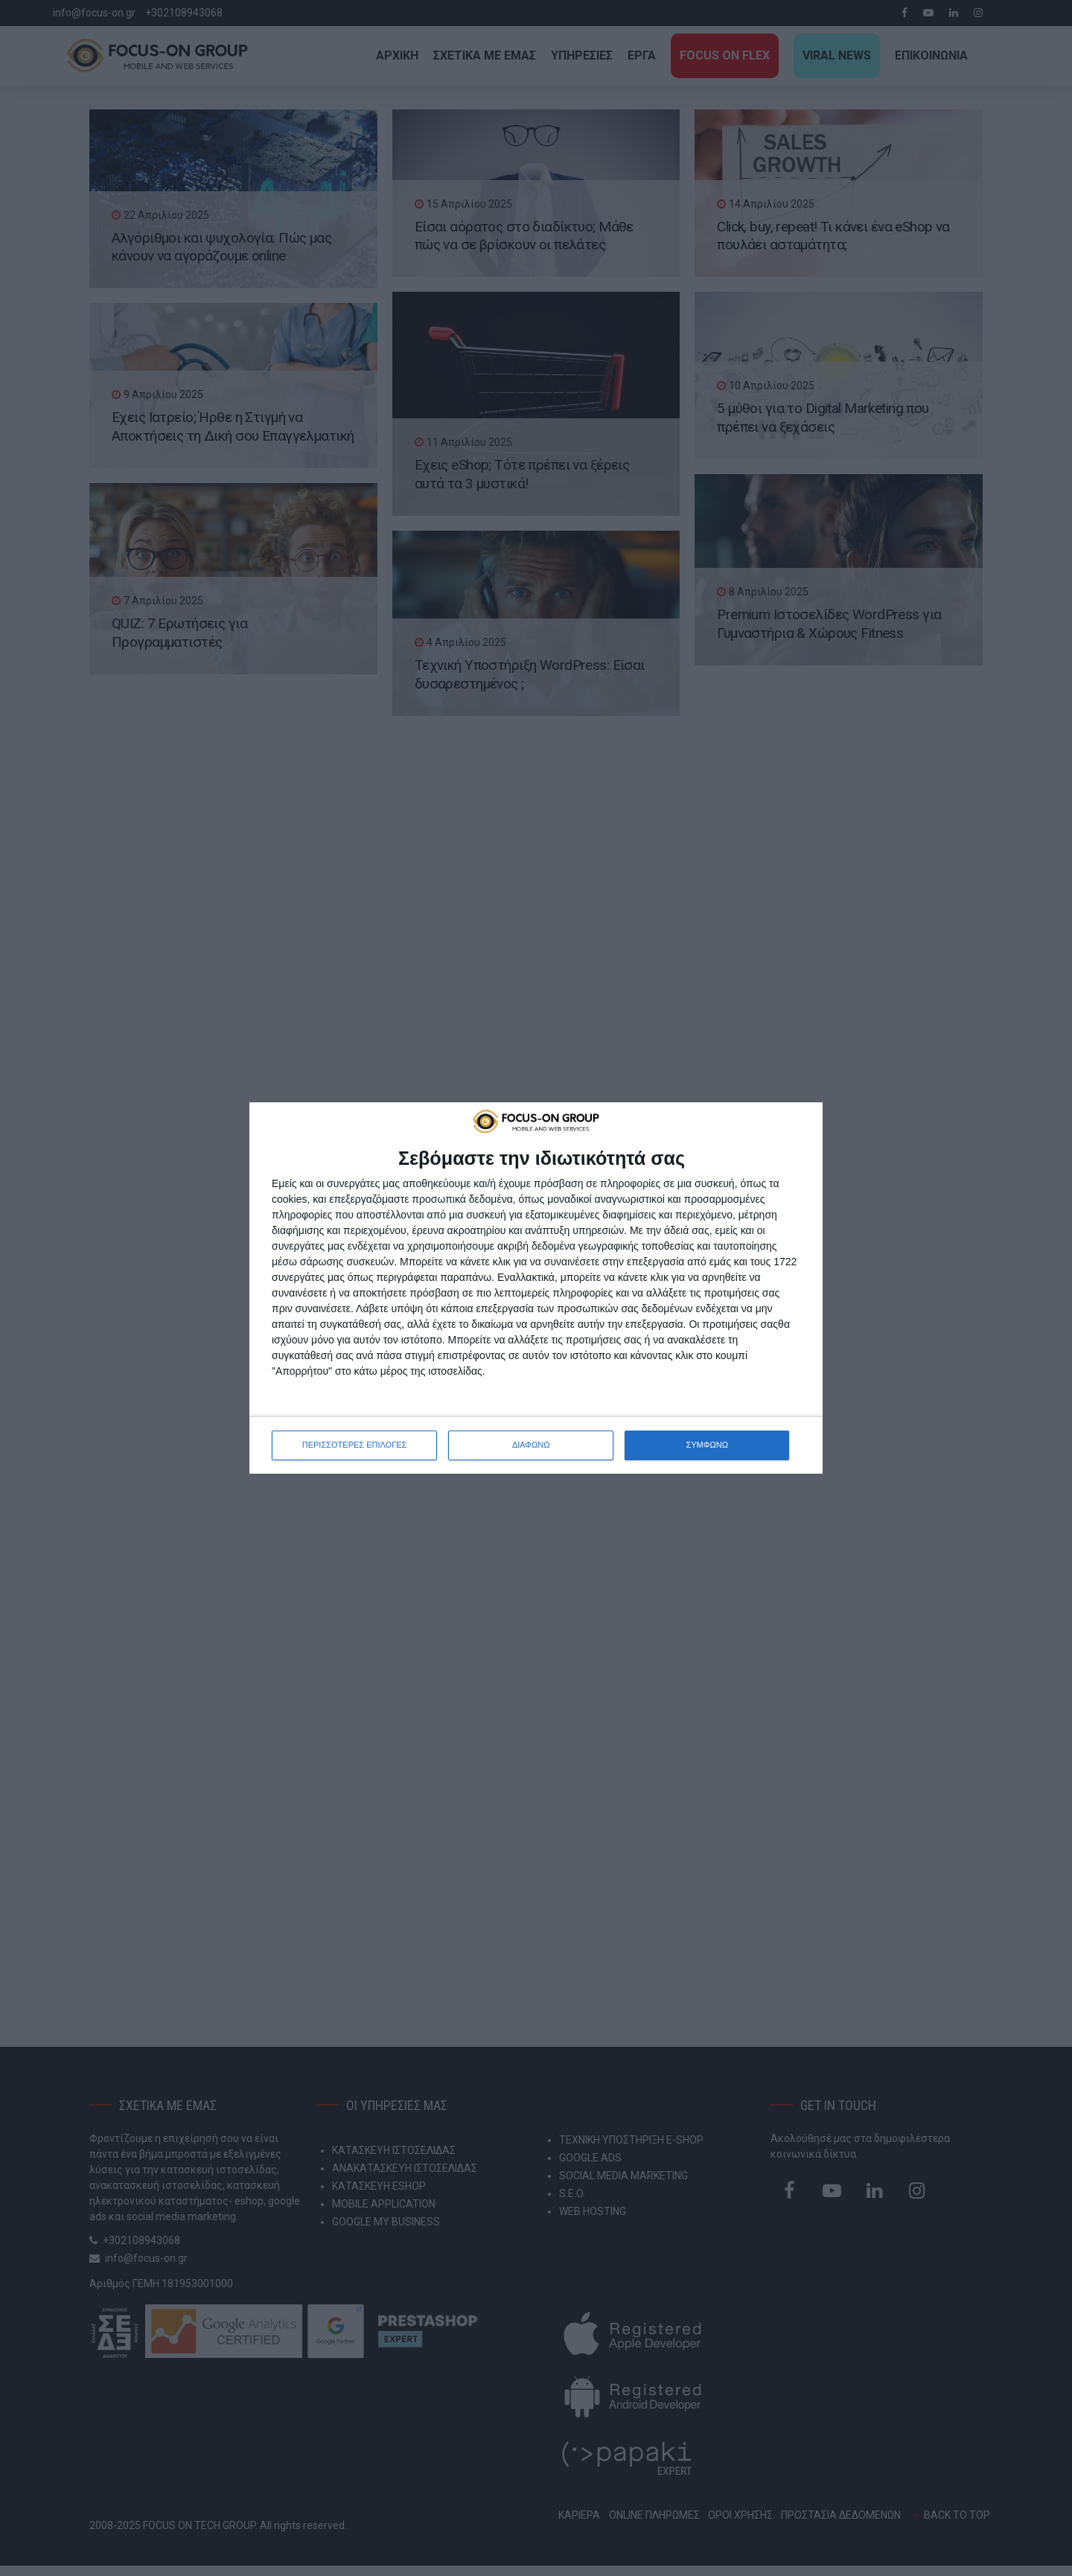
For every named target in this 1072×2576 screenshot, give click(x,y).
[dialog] (536, 1287)
